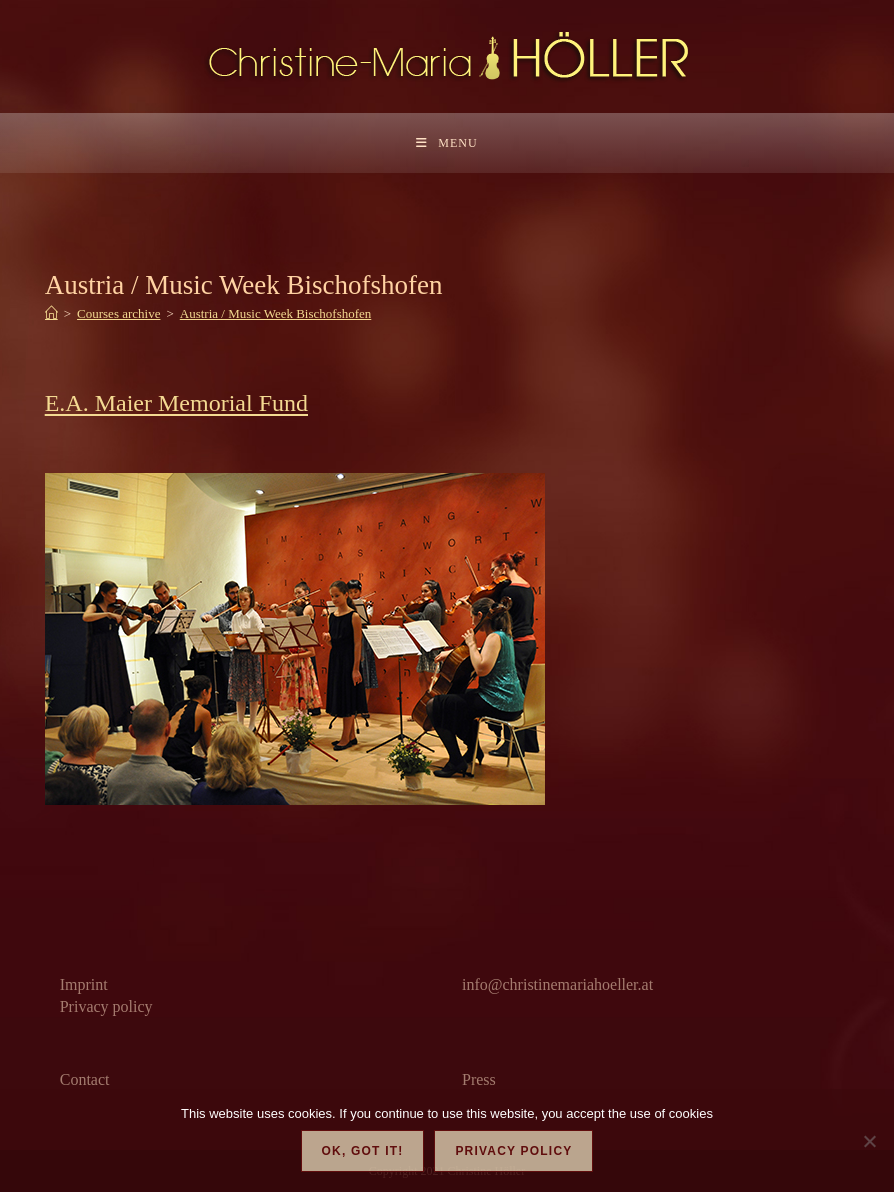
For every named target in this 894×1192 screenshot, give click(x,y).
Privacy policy (106, 1006)
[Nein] (869, 1141)
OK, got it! (363, 1151)
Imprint (84, 984)
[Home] (51, 313)
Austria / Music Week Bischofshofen (276, 313)
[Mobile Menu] (446, 143)
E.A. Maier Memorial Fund (176, 403)
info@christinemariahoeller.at (557, 984)
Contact (85, 1079)
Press (479, 1079)
